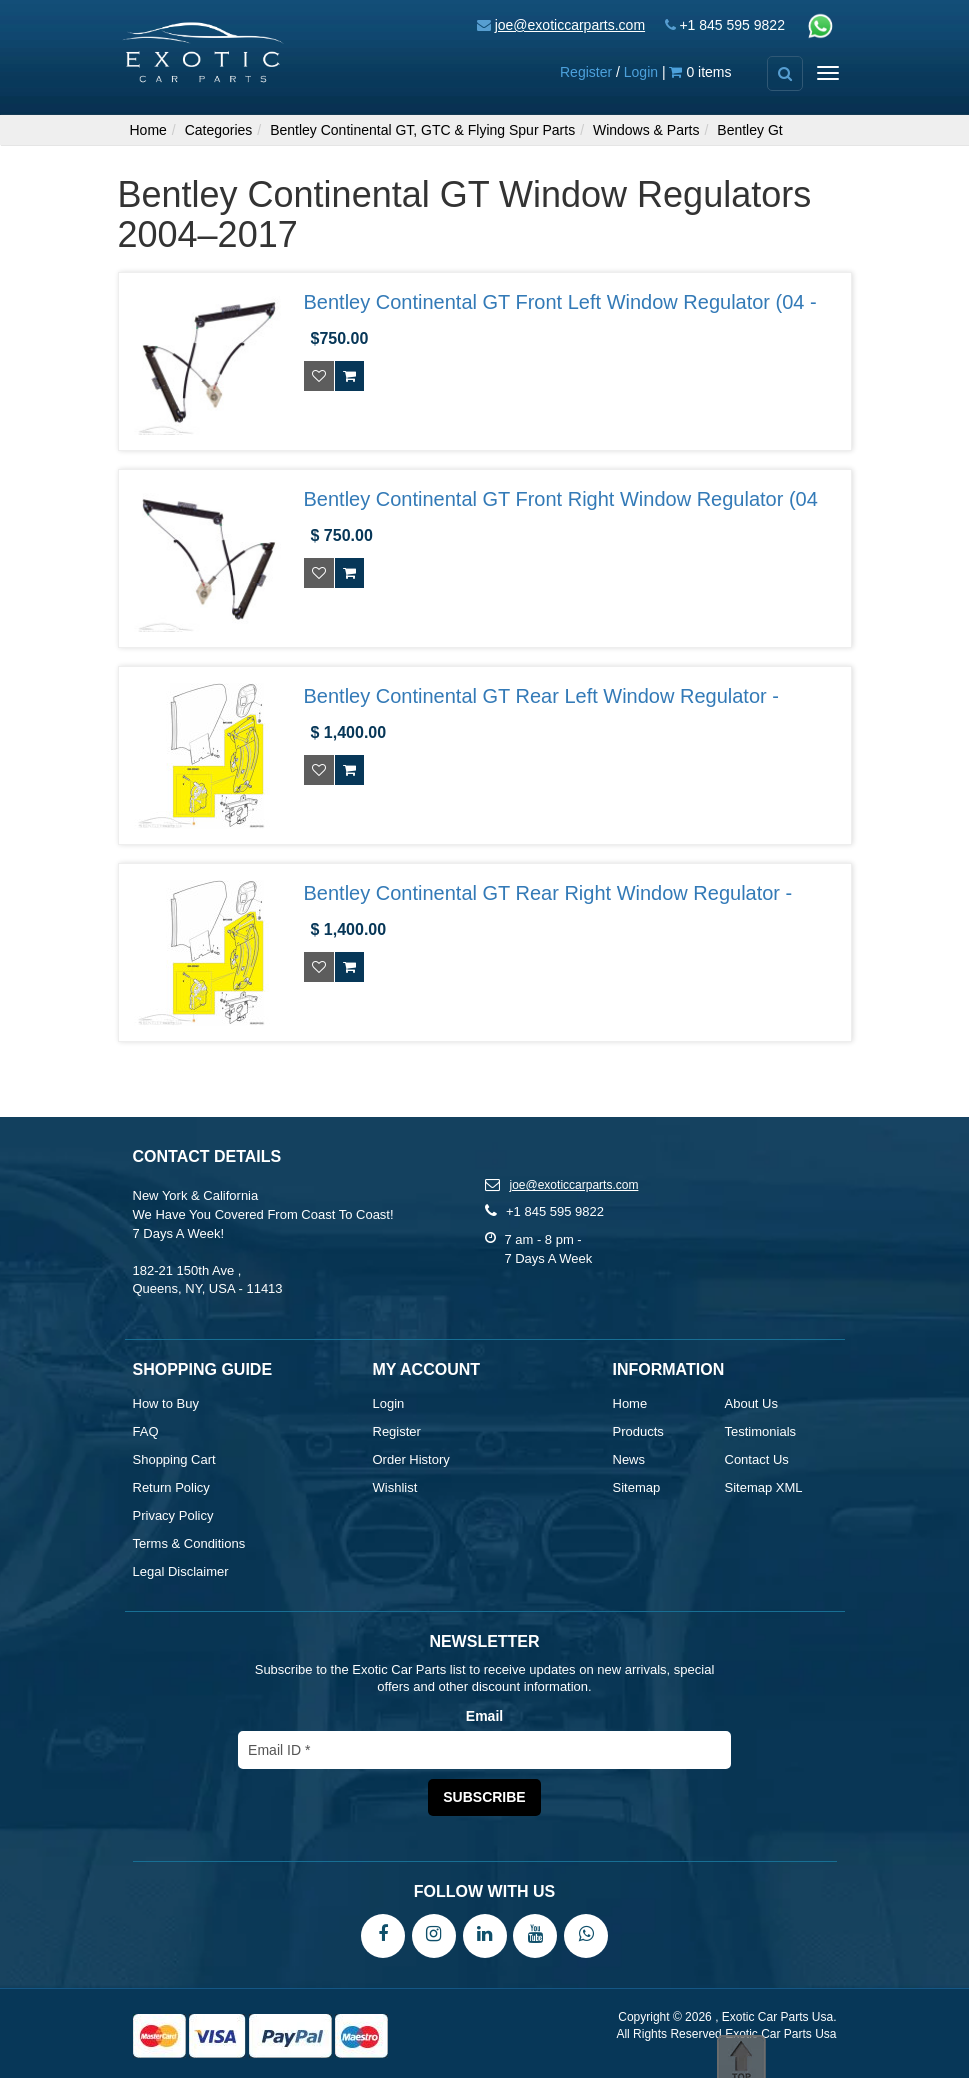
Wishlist (395, 1487)
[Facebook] (383, 1935)
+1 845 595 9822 (732, 25)
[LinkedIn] (485, 1935)
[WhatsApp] (586, 1935)
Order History (411, 1459)
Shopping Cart (174, 1459)
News (629, 1459)
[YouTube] (535, 1935)
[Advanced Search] (785, 74)
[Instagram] (434, 1935)
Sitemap (637, 1487)
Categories (219, 130)
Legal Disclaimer (181, 1571)
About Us (751, 1403)
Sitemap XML (764, 1487)
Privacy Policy (173, 1515)
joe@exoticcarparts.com (570, 25)
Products (638, 1431)
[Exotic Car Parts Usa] (204, 51)
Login (641, 72)
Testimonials (761, 1431)
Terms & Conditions (189, 1543)
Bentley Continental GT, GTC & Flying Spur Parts (422, 130)
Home (148, 130)
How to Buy (166, 1403)
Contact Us (757, 1459)
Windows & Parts (646, 130)
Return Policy (171, 1487)
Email (484, 1716)
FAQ (146, 1431)
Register (586, 72)
